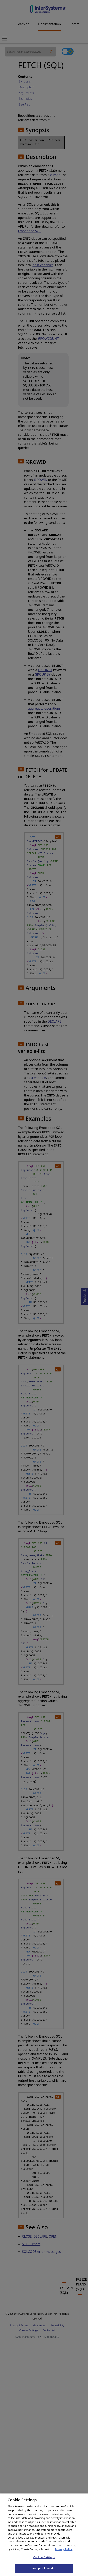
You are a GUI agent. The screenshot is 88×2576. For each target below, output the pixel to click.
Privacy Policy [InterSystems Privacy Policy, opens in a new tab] (64, 2552)
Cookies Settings (44, 2560)
